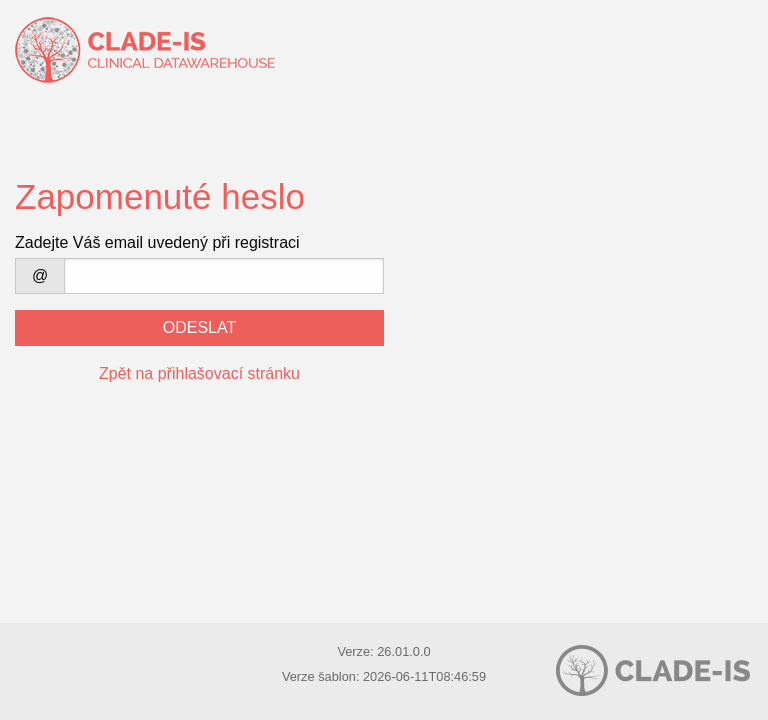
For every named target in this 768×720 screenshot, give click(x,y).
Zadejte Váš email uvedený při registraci (157, 242)
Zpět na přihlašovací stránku (199, 373)
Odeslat (200, 327)
